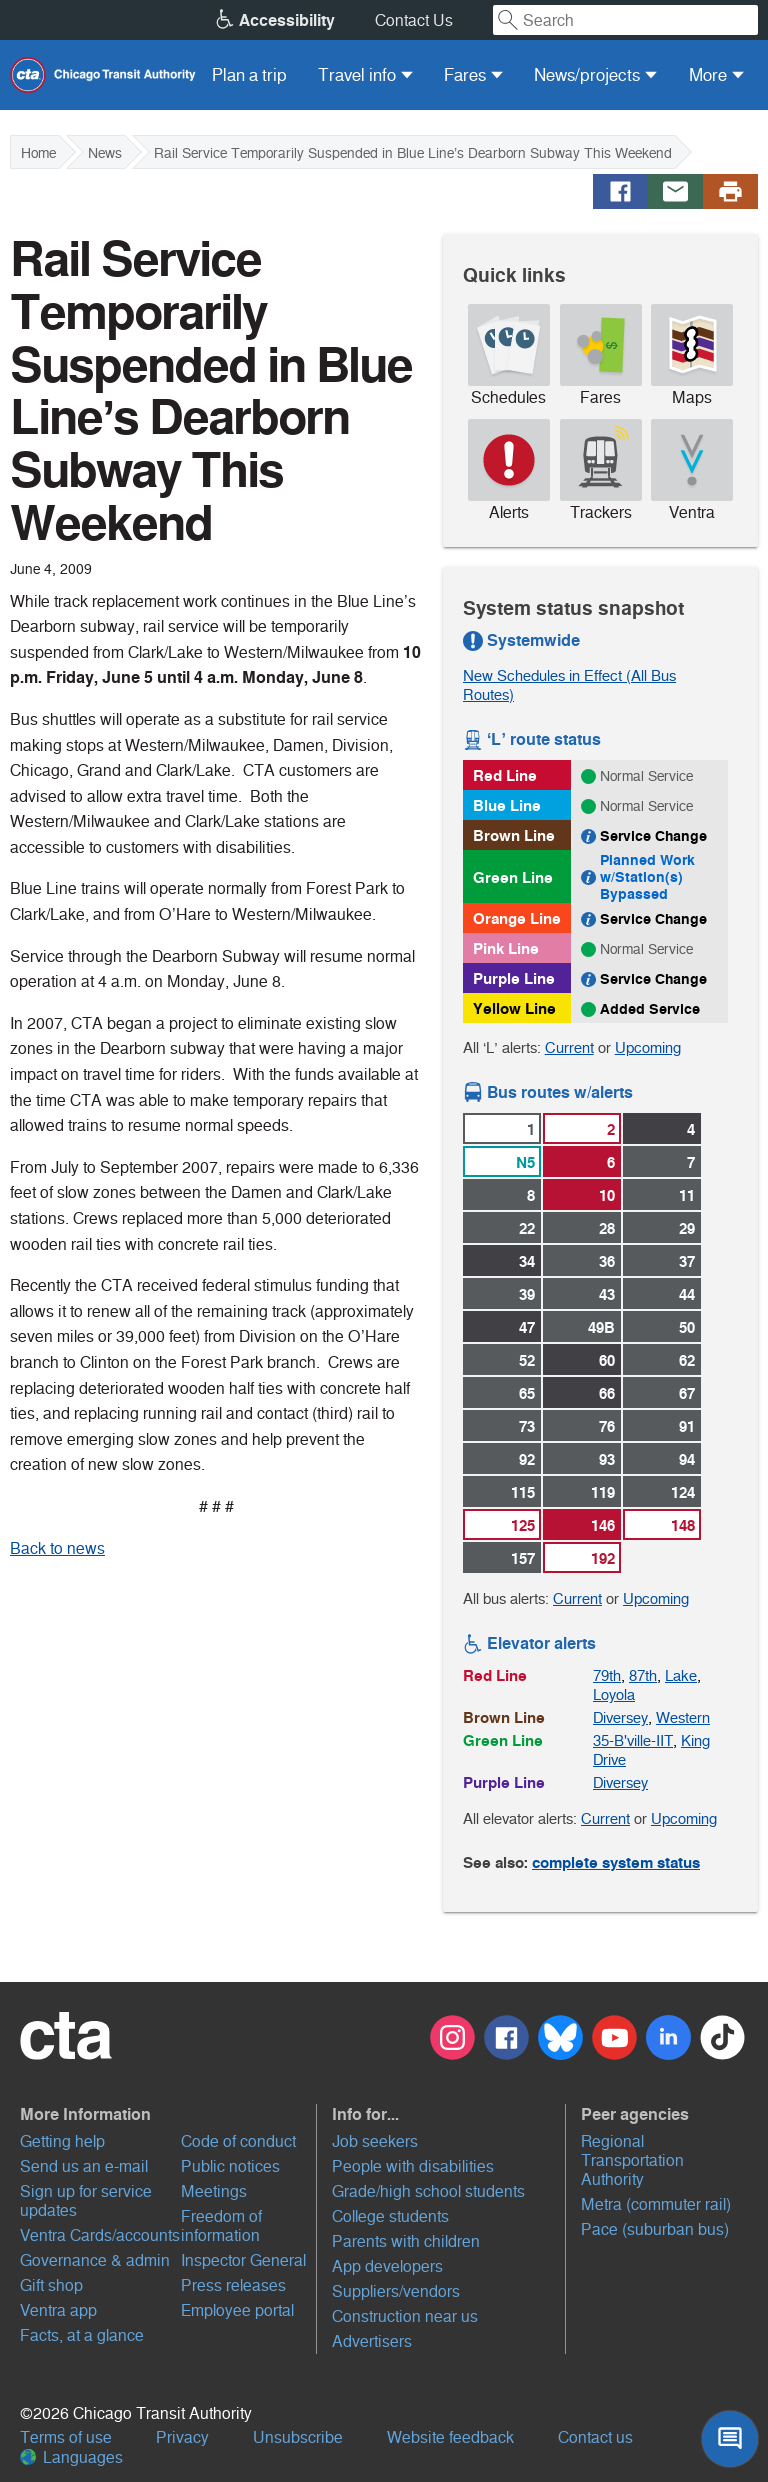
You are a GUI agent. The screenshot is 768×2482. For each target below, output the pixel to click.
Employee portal (237, 2310)
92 (527, 1459)
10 (607, 1195)
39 (527, 1294)
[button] (166, 2114)
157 (523, 1558)
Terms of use (66, 2437)
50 (687, 1327)
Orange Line (517, 918)
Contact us (595, 2437)
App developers (387, 2266)
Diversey (620, 1717)
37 (687, 1261)
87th (643, 1675)
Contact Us (414, 20)
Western (683, 1717)
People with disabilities (413, 2166)
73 (527, 1426)
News (105, 153)
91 (687, 1426)
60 (607, 1360)
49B (601, 1327)
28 (607, 1228)
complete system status (616, 1862)
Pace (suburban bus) (655, 2229)
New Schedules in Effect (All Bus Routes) (569, 685)
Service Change (653, 836)
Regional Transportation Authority (632, 2160)
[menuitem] (249, 75)
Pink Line (506, 948)
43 (607, 1294)
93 (607, 1459)
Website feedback (450, 2437)
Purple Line (514, 978)
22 (527, 1228)
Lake (681, 1675)
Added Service (650, 1009)
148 (683, 1525)
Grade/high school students (428, 2191)
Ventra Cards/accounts (100, 2235)
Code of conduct (238, 2141)
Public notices (230, 2166)
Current (569, 1047)
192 (603, 1558)
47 (527, 1327)
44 (687, 1294)
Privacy (182, 2437)
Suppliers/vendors (396, 2291)
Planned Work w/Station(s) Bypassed (647, 877)
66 (607, 1393)
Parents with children (406, 2241)
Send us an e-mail (84, 2166)
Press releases (233, 2285)
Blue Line (507, 805)
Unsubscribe (298, 2437)
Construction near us (405, 2316)
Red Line (505, 775)
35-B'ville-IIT (633, 1740)
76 (607, 1426)
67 (687, 1393)
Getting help (62, 2141)
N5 (525, 1162)
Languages (71, 2457)
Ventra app (58, 2310)
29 (687, 1228)
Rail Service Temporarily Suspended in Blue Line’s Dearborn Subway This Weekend (413, 153)
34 (527, 1261)
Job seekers (375, 2141)
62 (687, 1360)
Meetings (214, 2191)
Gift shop (51, 2285)
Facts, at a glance (82, 2335)
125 (523, 1525)
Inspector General (243, 2260)
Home (38, 153)
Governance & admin (95, 2260)
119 (603, 1492)
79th (607, 1675)
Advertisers (372, 2341)
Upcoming (648, 1047)
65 (527, 1393)
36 (607, 1261)
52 (527, 1360)
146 (603, 1525)
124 (683, 1492)
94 (687, 1459)
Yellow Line (514, 1008)
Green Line (513, 877)
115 (523, 1492)
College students (390, 2216)
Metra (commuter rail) (656, 2204)
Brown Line (514, 835)
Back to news (57, 1548)
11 (687, 1195)
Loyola (614, 1694)
